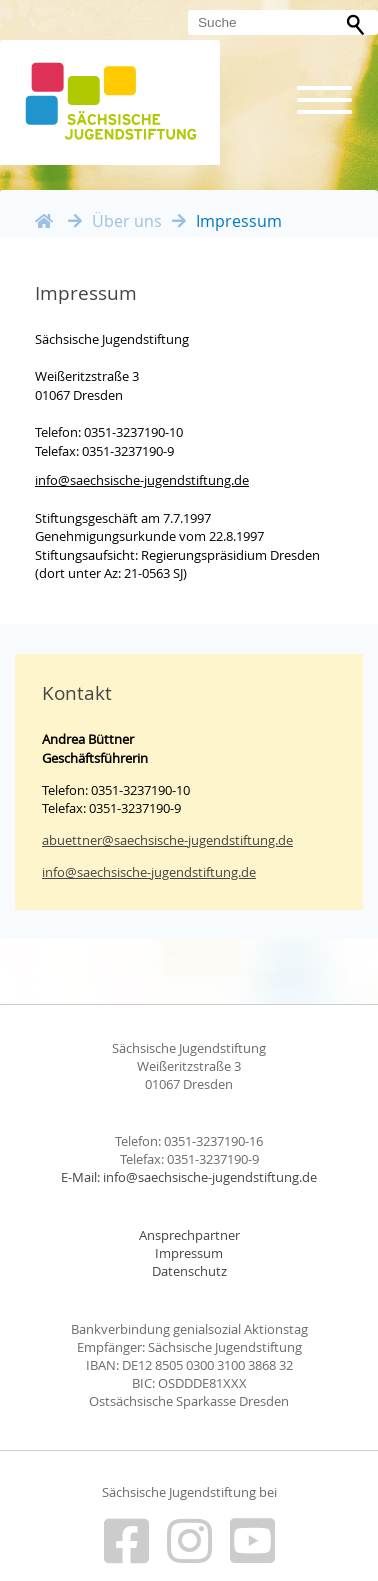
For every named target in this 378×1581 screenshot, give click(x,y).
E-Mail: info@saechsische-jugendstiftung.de (189, 1177)
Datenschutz (189, 1271)
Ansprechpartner (189, 1235)
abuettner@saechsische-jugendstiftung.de (167, 840)
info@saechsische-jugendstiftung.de (142, 480)
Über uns (127, 221)
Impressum (189, 1253)
